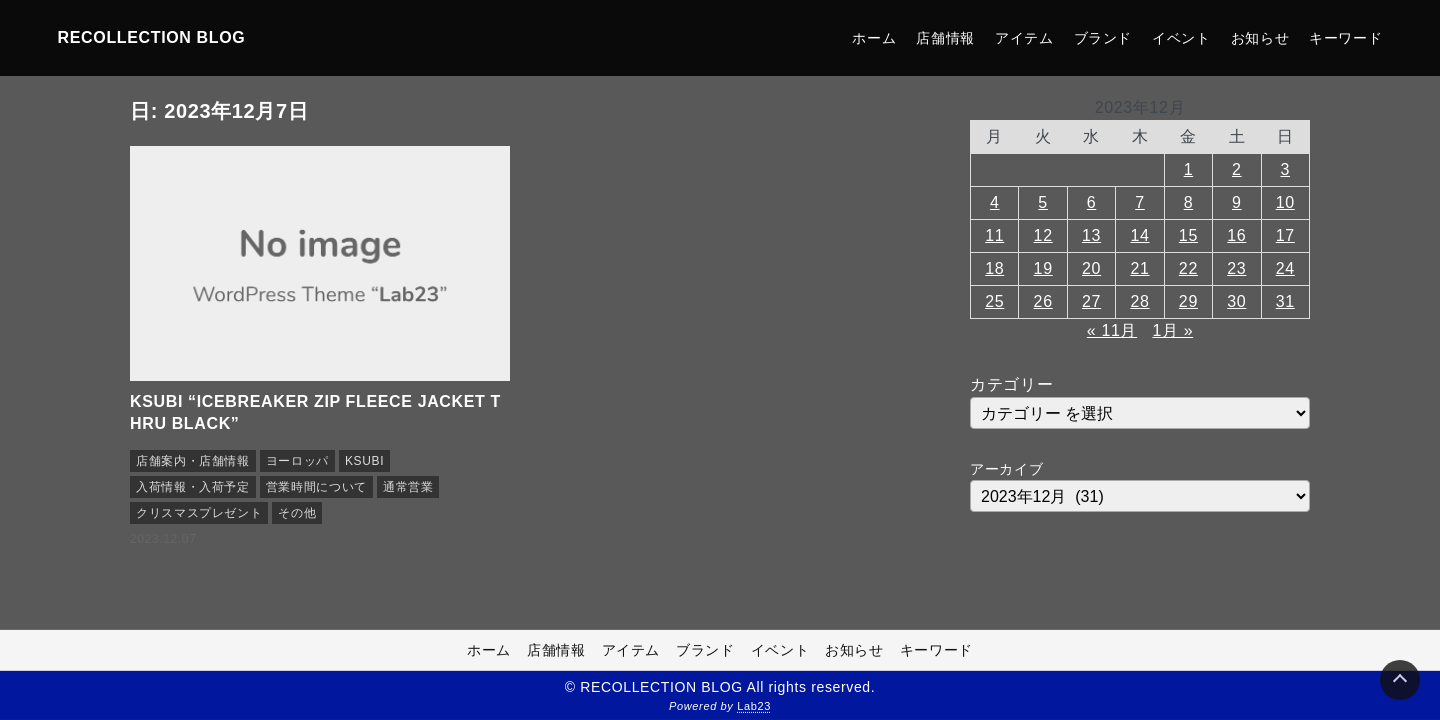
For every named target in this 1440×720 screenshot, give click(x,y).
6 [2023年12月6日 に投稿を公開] (1092, 202)
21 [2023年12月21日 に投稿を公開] (1139, 268)
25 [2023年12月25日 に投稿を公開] (994, 301)
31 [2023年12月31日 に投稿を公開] (1285, 301)
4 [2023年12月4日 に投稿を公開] (995, 202)
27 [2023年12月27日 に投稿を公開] (1091, 301)
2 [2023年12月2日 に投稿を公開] (1237, 169)
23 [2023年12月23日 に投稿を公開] (1236, 268)
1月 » (1172, 330)
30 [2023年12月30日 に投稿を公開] (1236, 301)
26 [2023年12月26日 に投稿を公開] (1043, 301)
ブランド (1103, 38)
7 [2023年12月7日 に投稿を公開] (1140, 202)
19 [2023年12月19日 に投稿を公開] (1043, 268)
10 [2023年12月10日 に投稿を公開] (1285, 202)
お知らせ (1260, 38)
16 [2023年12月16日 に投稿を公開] (1236, 235)
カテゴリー (1011, 384)
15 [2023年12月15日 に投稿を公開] (1188, 235)
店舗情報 (945, 38)
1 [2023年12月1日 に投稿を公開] (1189, 169)
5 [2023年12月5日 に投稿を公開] (1043, 202)
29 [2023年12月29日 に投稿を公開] (1188, 301)
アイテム (1024, 38)
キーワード (1345, 38)
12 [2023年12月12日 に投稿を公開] (1043, 235)
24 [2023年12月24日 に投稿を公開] (1285, 268)
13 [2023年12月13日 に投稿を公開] (1091, 235)
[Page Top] (1400, 680)
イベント (1181, 38)
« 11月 (1112, 330)
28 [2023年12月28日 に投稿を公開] (1139, 301)
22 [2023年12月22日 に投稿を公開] (1188, 268)
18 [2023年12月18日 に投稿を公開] (994, 268)
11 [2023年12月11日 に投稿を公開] (994, 235)
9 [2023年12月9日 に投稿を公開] (1237, 202)
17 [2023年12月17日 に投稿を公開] (1285, 235)
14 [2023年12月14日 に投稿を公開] (1139, 235)
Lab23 (754, 706)
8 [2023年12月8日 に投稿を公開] (1189, 202)
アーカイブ (1006, 469)
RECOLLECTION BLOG (152, 37)
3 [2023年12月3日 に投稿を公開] (1285, 169)
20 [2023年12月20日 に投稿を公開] (1091, 268)
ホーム (874, 38)
